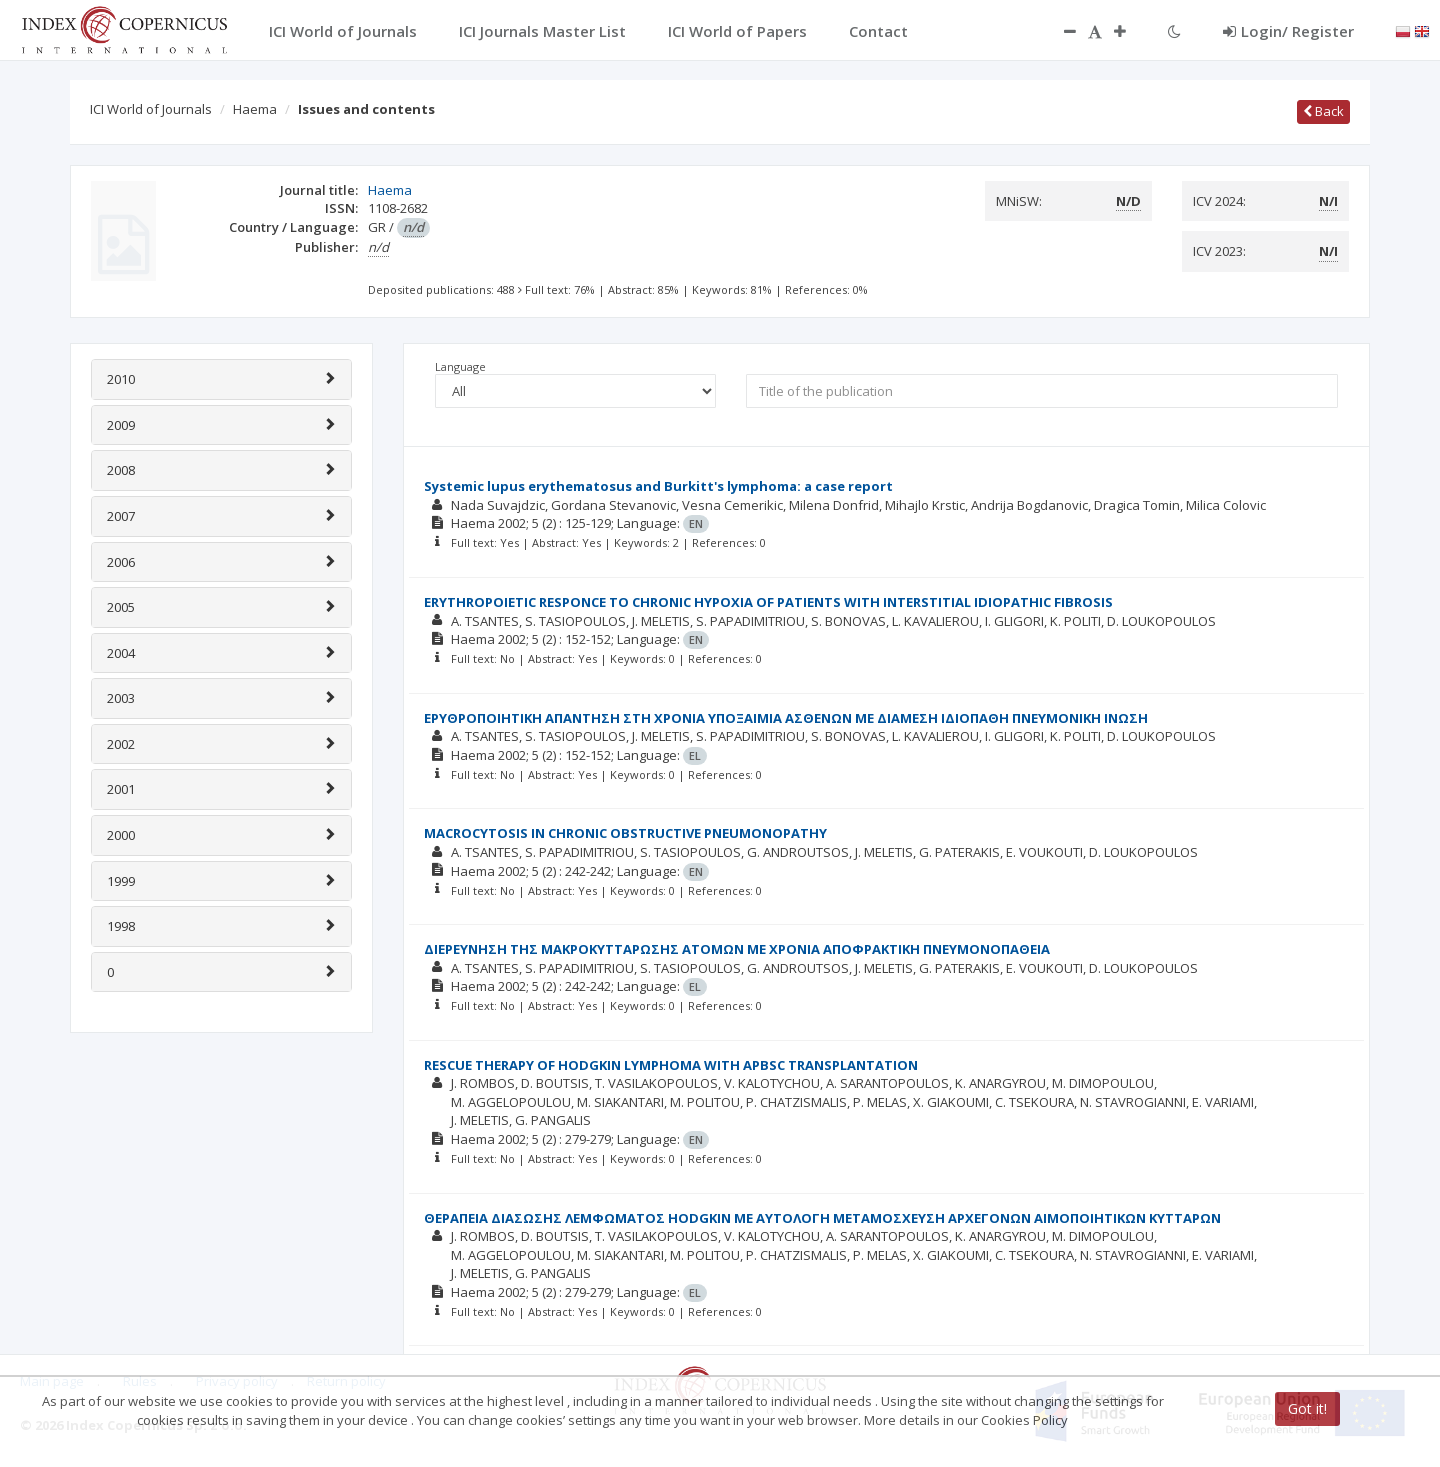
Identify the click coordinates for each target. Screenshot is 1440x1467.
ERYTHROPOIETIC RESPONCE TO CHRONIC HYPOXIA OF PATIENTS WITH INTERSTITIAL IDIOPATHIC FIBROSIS (768, 602)
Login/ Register (1288, 31)
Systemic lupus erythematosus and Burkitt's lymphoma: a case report (658, 486)
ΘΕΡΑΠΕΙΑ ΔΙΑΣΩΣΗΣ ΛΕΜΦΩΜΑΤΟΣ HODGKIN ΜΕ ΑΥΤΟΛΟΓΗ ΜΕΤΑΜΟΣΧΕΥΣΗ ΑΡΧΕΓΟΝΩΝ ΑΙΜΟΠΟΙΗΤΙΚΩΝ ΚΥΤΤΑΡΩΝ (822, 1218)
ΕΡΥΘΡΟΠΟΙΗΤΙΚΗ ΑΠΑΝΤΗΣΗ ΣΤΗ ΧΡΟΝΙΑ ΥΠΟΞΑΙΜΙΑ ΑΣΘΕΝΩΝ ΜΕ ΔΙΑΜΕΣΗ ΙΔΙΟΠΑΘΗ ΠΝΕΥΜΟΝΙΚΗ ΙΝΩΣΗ (786, 718)
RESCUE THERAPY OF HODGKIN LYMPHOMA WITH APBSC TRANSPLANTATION (671, 1065)
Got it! (1307, 1408)
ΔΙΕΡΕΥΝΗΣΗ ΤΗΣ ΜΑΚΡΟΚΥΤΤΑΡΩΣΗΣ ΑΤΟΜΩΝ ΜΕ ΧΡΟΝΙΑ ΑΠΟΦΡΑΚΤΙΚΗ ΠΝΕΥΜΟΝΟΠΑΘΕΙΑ (737, 949)
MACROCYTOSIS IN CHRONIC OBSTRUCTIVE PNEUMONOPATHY (625, 833)
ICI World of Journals (151, 109)
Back (1323, 111)
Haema (255, 109)
